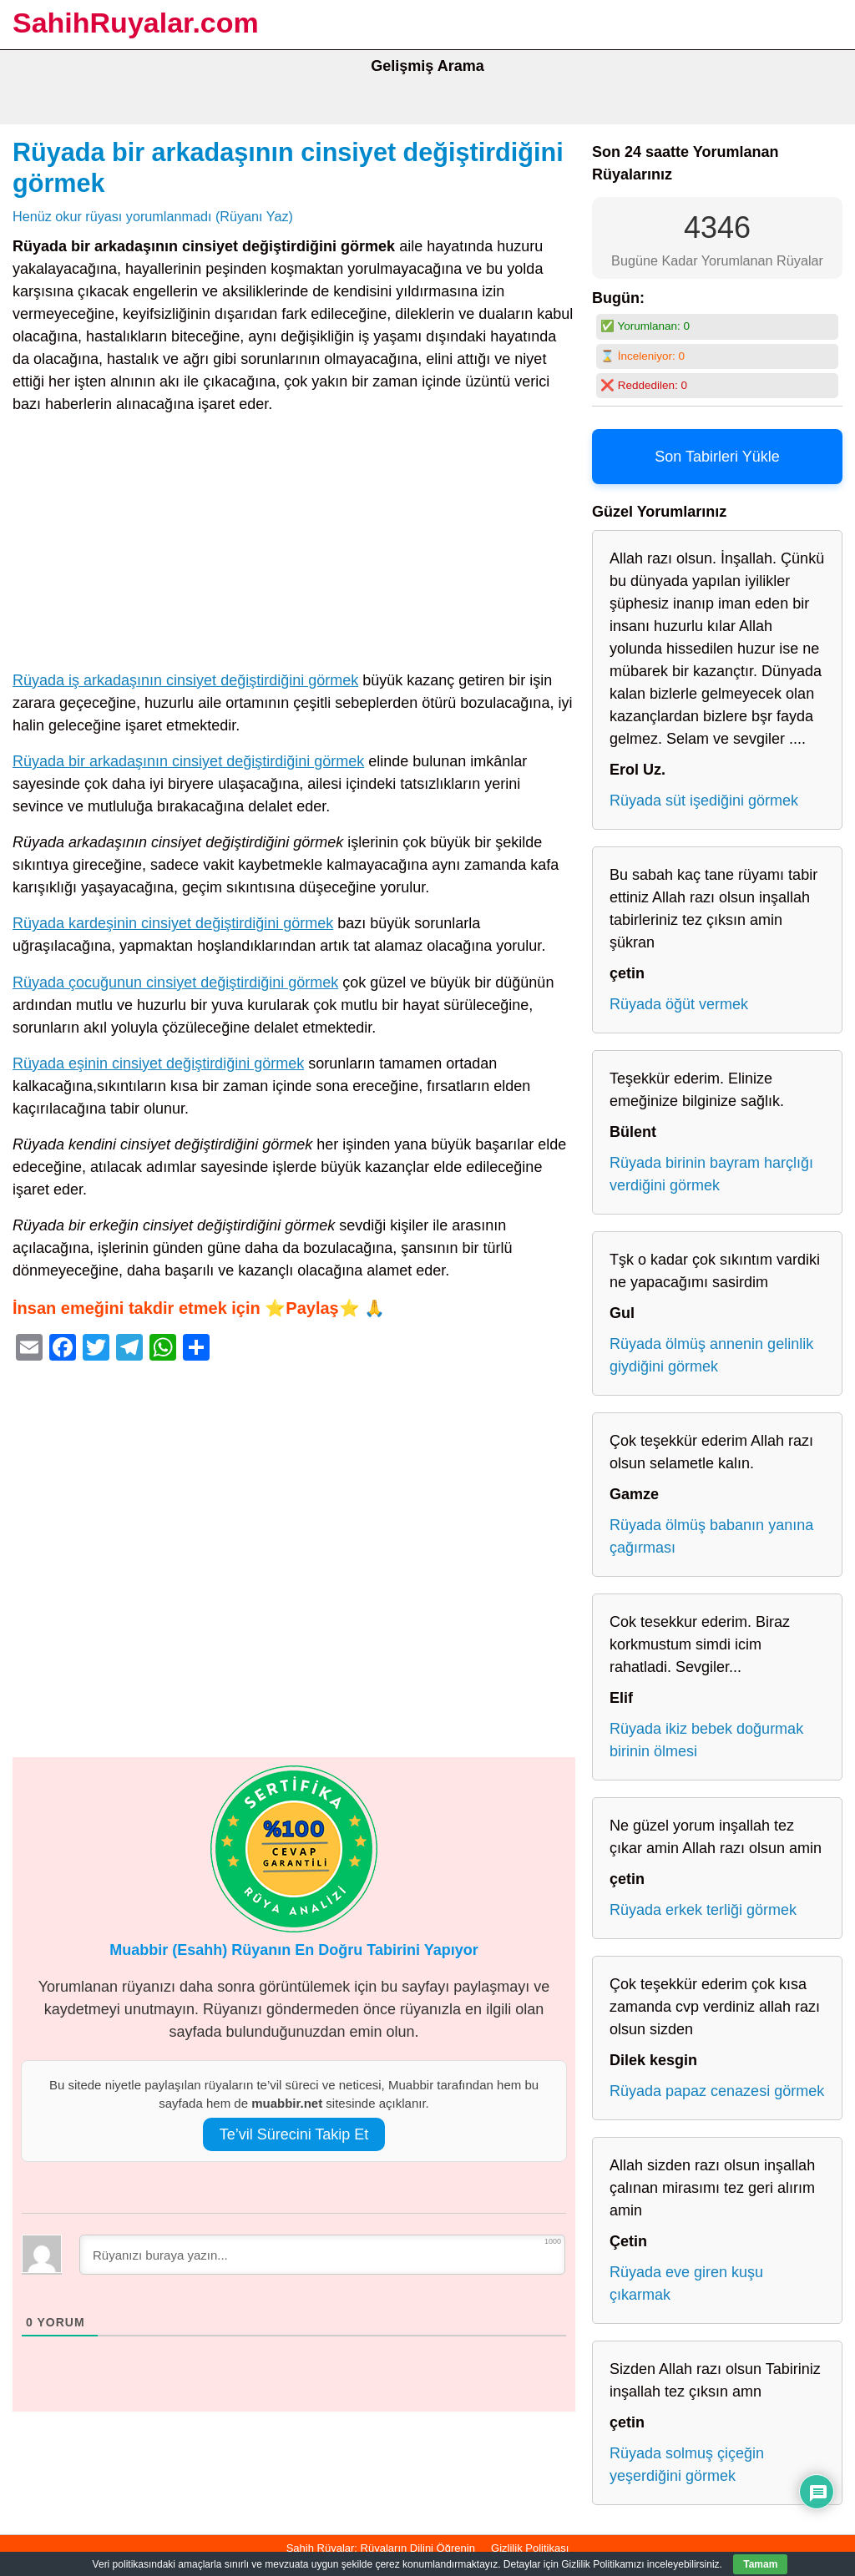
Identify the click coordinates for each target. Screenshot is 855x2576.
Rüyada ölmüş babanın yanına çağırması (711, 1536)
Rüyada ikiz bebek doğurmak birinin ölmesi (706, 1740)
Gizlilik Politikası (530, 2548)
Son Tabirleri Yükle (717, 456)
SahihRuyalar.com (136, 22)
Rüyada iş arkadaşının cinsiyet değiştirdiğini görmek (185, 680)
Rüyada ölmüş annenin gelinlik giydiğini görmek (711, 1355)
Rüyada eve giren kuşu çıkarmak (686, 2283)
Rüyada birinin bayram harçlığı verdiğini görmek (711, 1174)
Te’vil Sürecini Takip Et (294, 2134)
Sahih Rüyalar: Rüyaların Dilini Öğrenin (380, 2548)
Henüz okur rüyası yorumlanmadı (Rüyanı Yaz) (153, 216)
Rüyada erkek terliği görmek (703, 1910)
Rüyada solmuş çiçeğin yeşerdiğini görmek (687, 2464)
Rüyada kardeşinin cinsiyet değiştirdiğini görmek (173, 923)
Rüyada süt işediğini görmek (704, 800)
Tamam (760, 2564)
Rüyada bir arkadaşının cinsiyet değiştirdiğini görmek (188, 761)
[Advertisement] (294, 546)
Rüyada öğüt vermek (679, 1004)
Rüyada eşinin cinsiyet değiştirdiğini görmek (158, 1063)
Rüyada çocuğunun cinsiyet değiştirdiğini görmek (175, 982)
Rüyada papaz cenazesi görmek (717, 2091)
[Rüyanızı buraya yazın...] (322, 2255)
